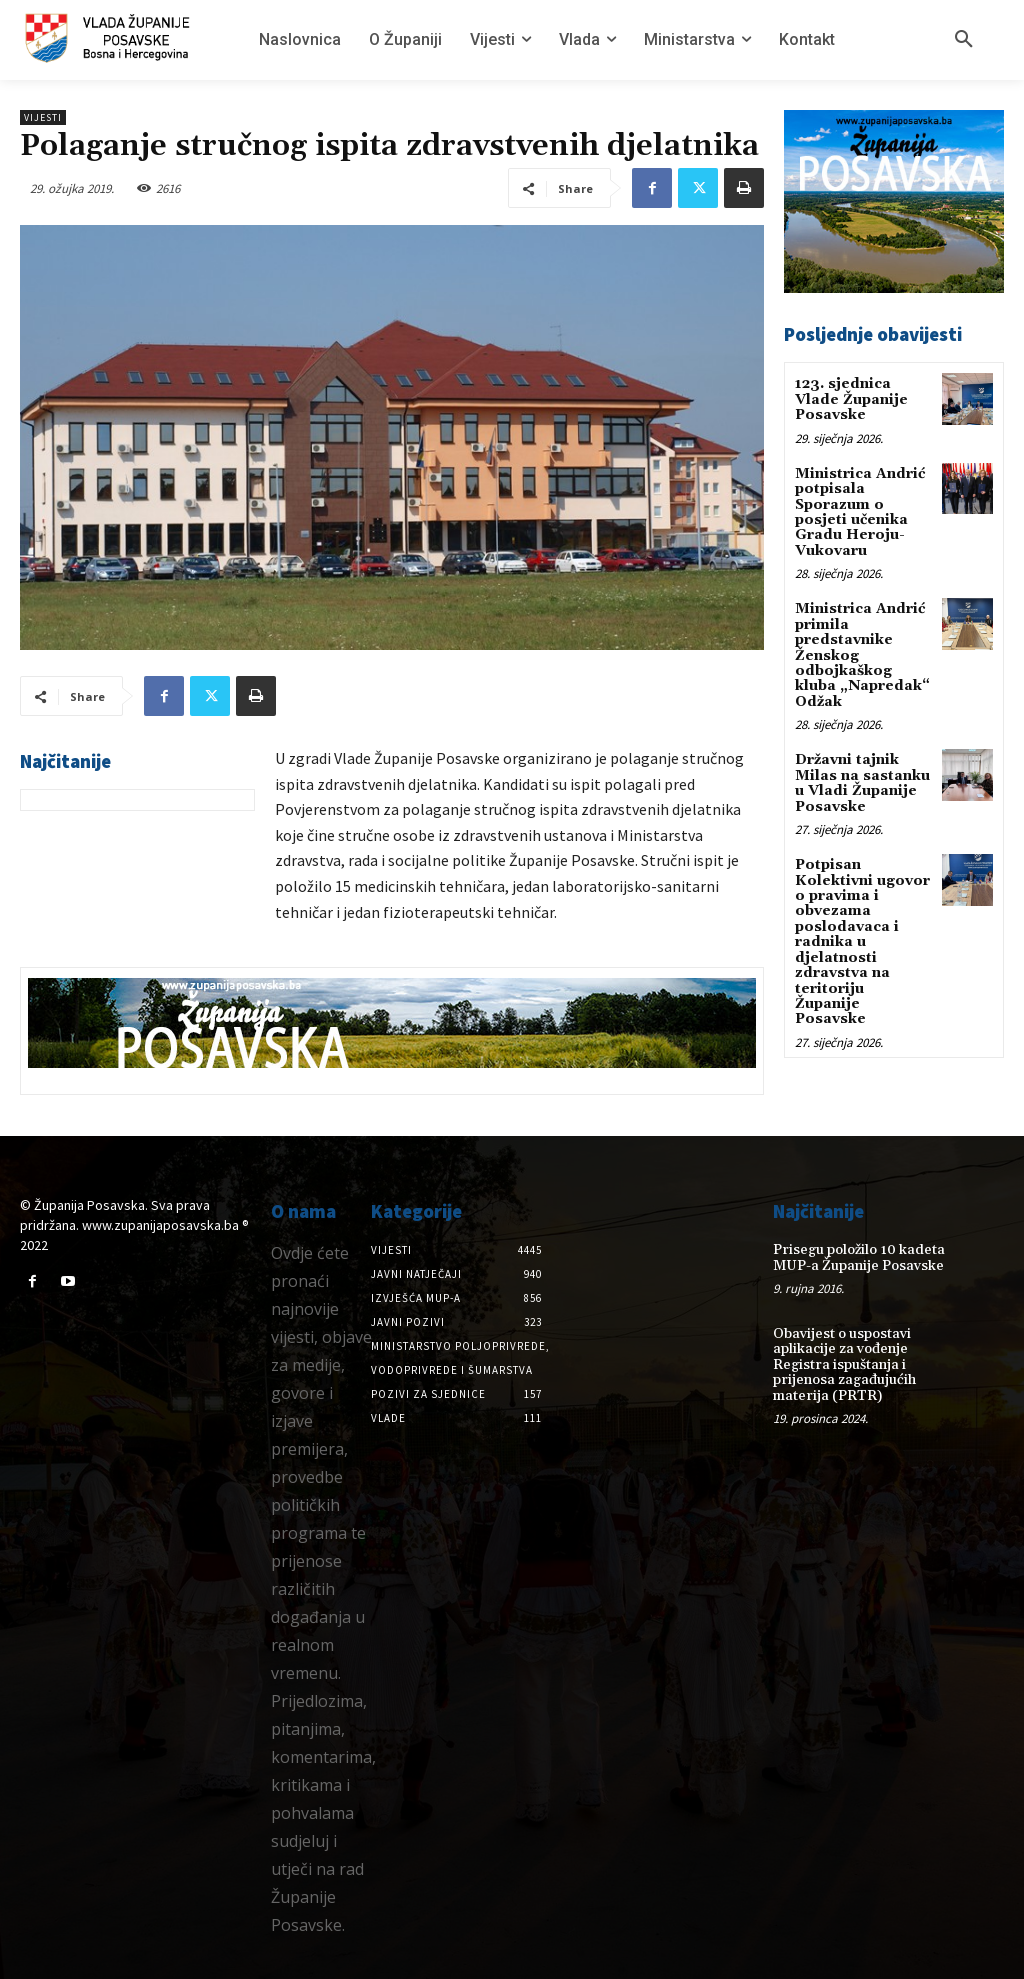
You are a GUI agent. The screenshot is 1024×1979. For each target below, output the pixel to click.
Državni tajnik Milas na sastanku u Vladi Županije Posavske (862, 783)
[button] (964, 40)
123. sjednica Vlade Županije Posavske (851, 399)
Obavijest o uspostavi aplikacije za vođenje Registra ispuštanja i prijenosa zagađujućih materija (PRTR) (844, 1365)
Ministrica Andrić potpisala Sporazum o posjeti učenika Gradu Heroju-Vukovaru (860, 512)
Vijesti (43, 117)
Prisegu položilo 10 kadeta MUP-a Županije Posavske (859, 1257)
